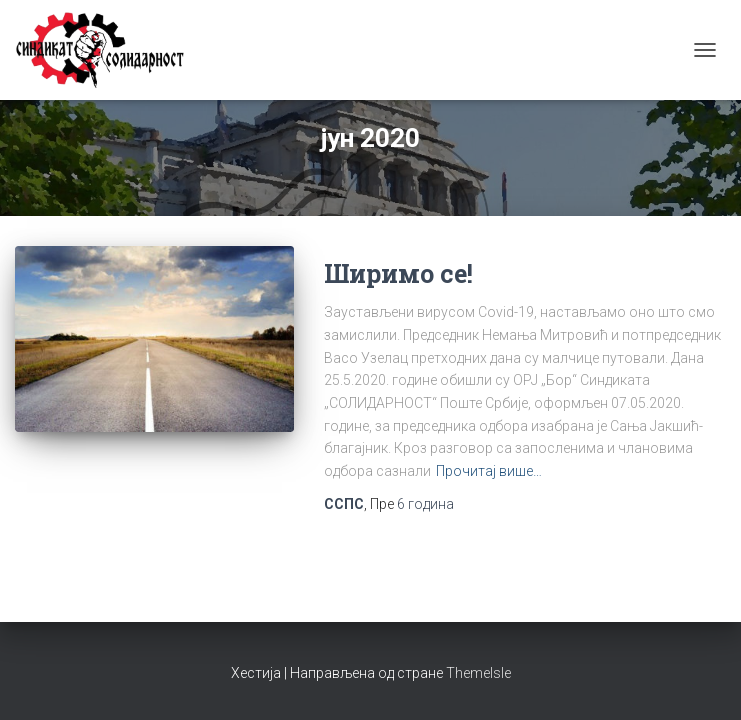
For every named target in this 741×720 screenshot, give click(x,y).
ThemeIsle (478, 673)
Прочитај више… (489, 471)
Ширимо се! (398, 273)
